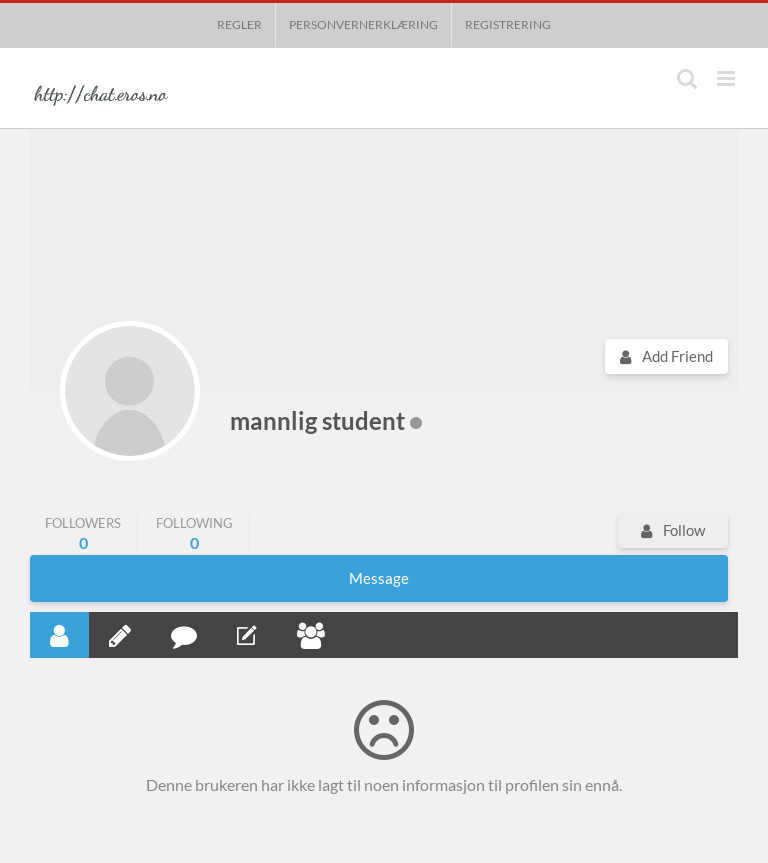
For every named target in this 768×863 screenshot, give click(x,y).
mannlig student (317, 420)
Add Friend (677, 356)
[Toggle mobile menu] (727, 78)
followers (83, 534)
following (194, 534)
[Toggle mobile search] (687, 78)
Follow (684, 530)
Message (379, 578)
